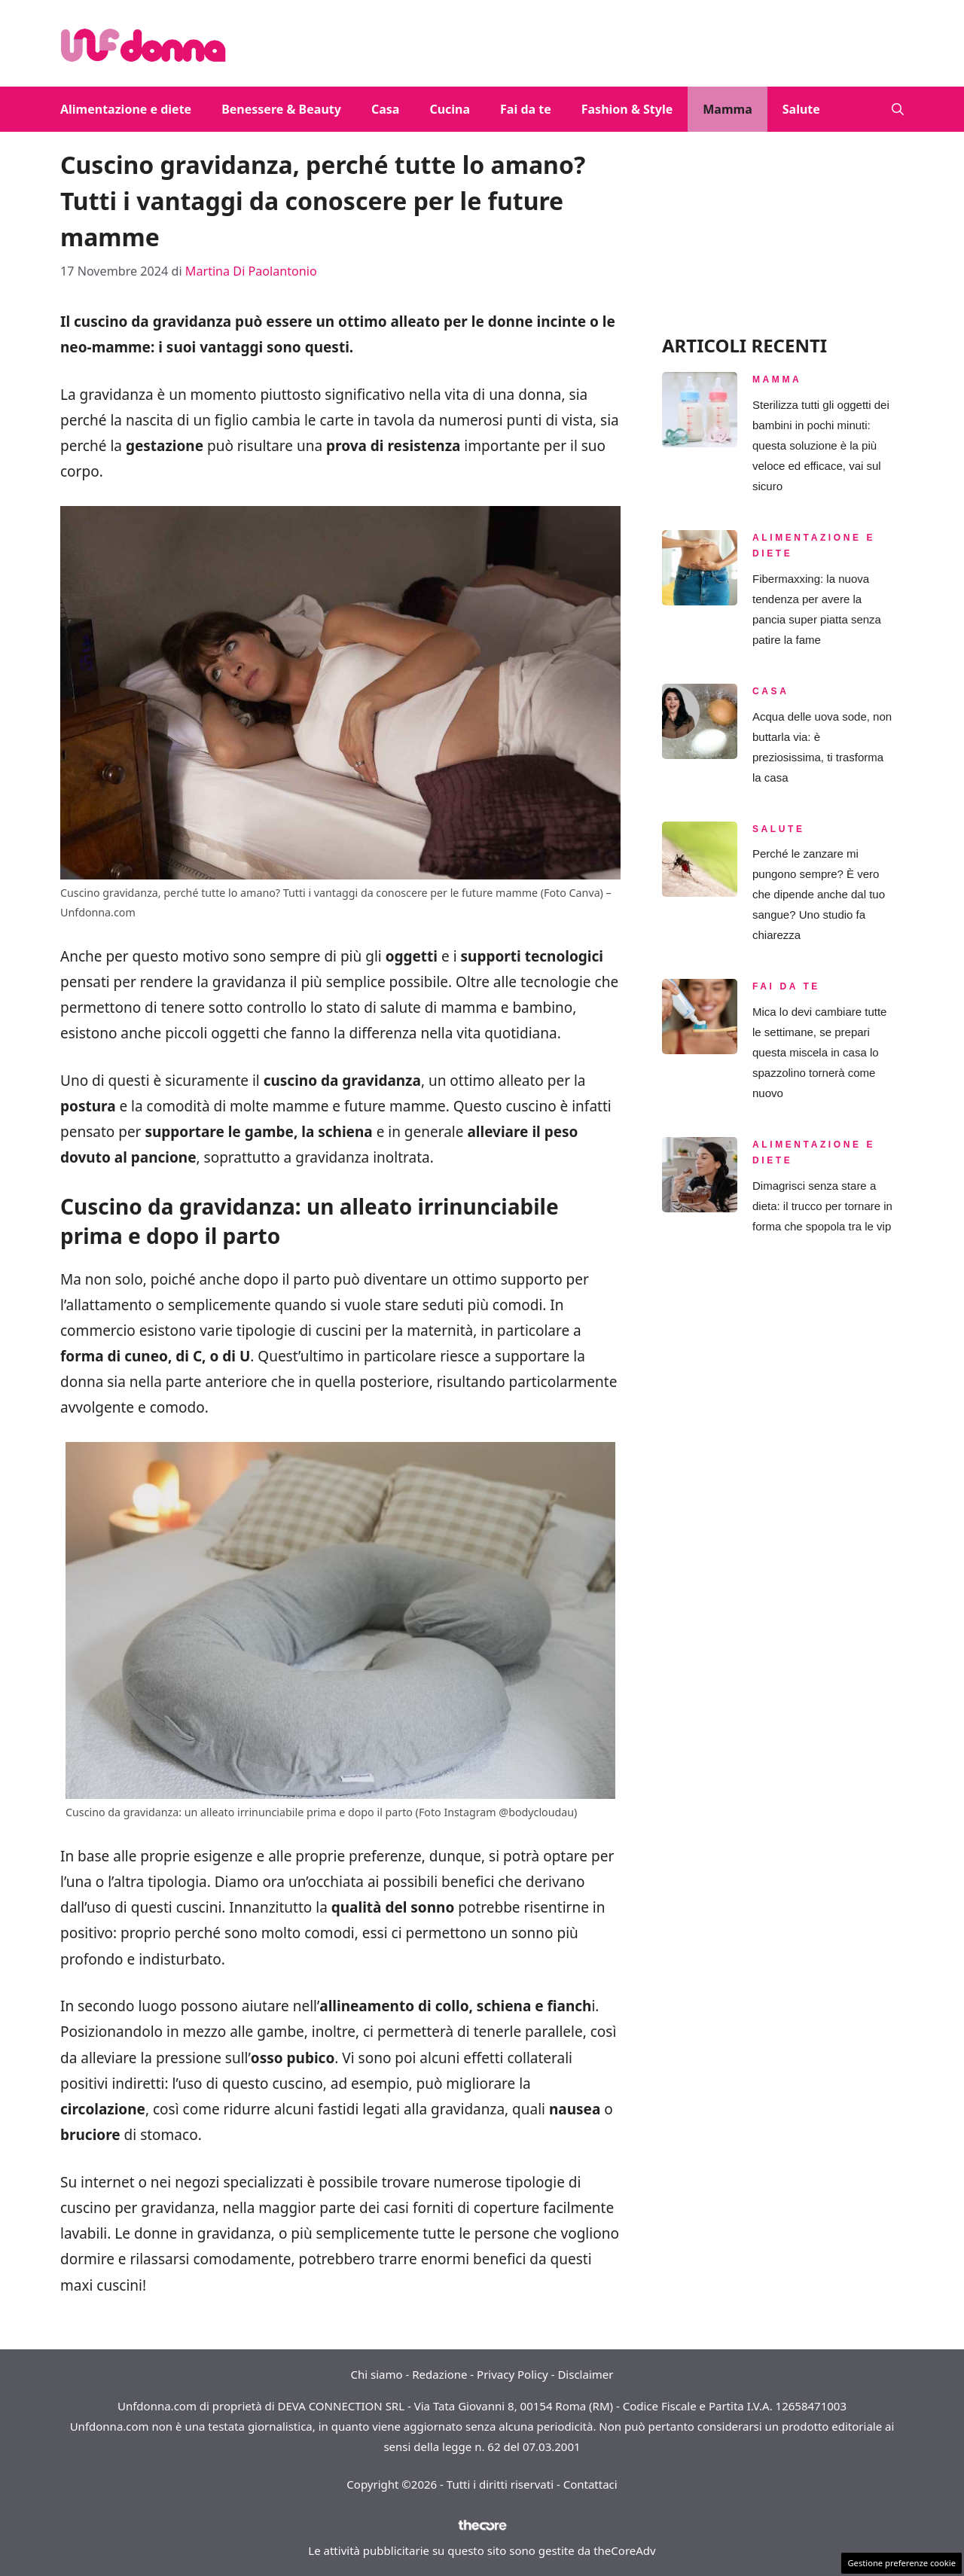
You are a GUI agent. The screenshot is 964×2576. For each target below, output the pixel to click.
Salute (801, 109)
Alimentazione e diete (125, 109)
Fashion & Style (627, 109)
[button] (898, 109)
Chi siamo (377, 2374)
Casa (385, 109)
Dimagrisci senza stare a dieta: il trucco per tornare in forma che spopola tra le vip (822, 1206)
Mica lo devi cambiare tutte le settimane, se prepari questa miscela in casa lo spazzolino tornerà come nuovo (819, 1052)
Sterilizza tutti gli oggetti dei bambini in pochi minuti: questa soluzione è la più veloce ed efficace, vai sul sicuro (820, 445)
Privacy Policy (512, 2374)
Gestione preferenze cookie (901, 2562)
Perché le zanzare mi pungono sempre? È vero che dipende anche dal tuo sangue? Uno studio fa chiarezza (818, 894)
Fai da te (525, 109)
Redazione (439, 2374)
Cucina (449, 109)
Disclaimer (585, 2374)
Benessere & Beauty (281, 109)
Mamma (727, 109)
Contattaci (590, 2484)
